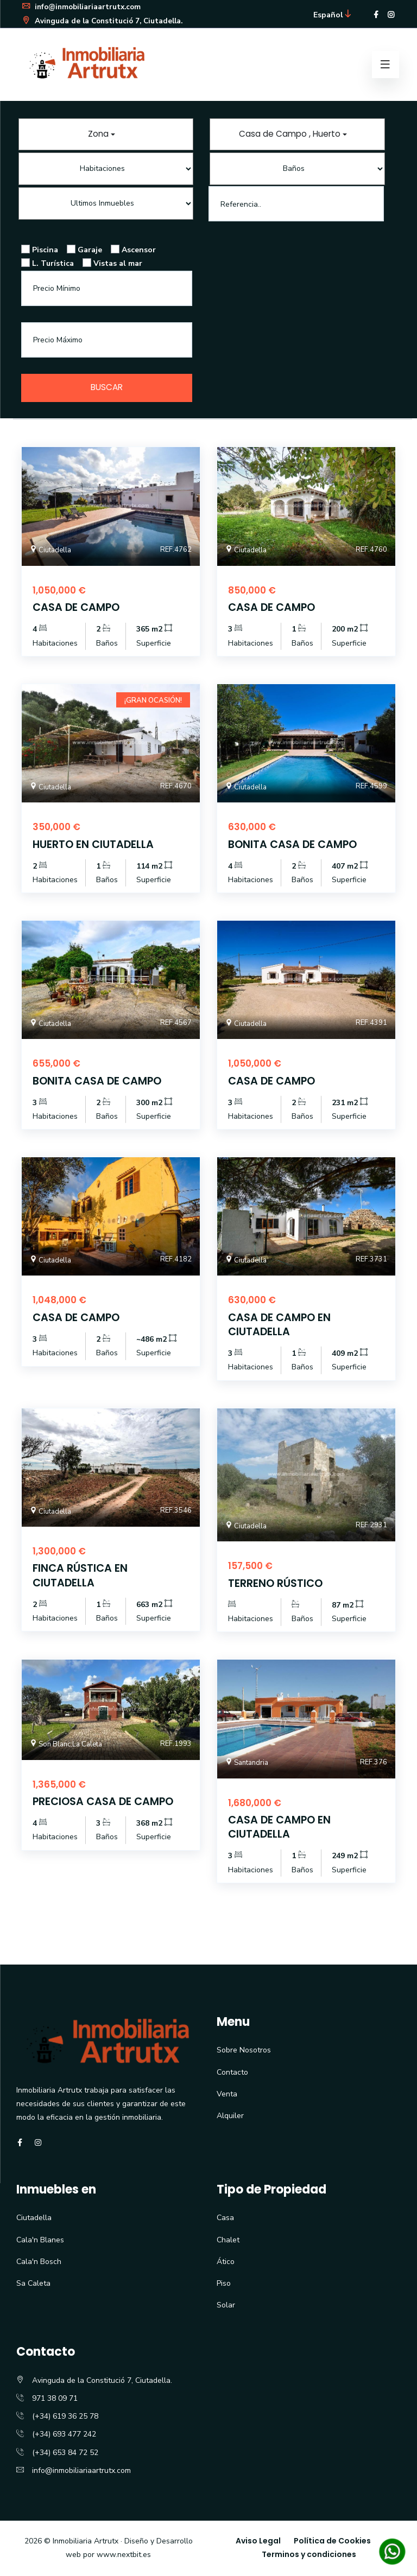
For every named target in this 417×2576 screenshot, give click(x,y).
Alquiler (230, 2117)
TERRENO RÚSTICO (276, 1584)
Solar (226, 2306)
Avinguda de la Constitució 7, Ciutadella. (104, 20)
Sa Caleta (33, 2284)
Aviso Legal (258, 2541)
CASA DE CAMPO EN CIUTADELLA (280, 1325)
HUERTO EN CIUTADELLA (94, 845)
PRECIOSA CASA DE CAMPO (105, 1802)
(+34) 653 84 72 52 (65, 2453)
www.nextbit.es (124, 2556)
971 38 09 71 (55, 2399)
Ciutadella (34, 2219)
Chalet (228, 2240)
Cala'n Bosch (38, 2262)
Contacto (232, 2073)
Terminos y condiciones (309, 2555)
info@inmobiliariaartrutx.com (83, 7)
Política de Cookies (332, 2541)
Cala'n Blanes (40, 2240)
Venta (227, 2094)
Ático (226, 2262)
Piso (224, 2284)
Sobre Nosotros (244, 2051)
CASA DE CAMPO (77, 608)
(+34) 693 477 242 (64, 2435)
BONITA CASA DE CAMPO (294, 845)
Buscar (107, 388)
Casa (225, 2219)
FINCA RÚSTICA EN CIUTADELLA (81, 1576)
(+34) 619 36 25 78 (65, 2417)
